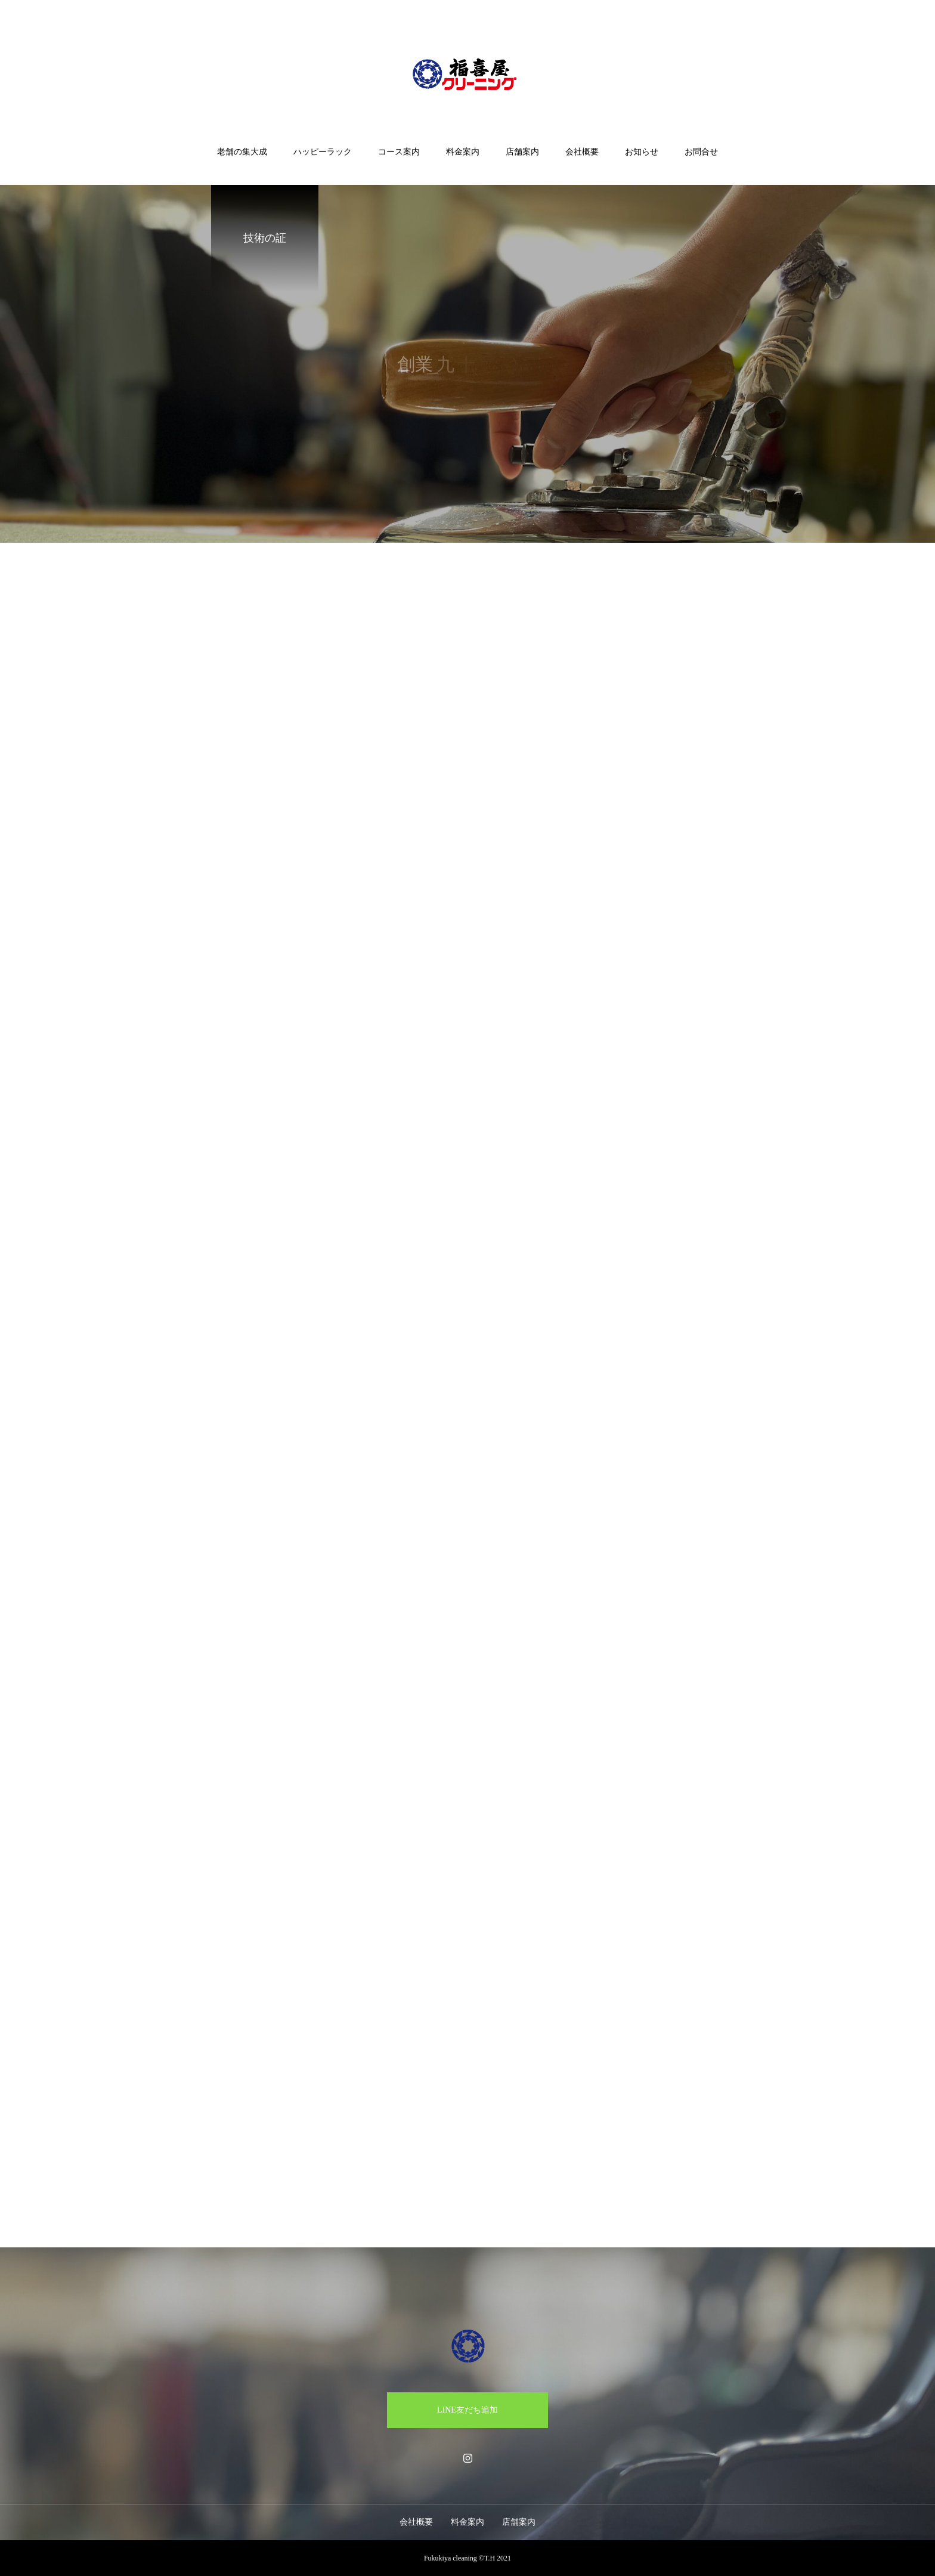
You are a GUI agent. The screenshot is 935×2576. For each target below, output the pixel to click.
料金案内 (462, 151)
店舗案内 (522, 151)
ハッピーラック (322, 151)
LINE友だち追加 (467, 2409)
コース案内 (399, 151)
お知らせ (641, 151)
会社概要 (582, 151)
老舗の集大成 (242, 151)
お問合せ (701, 151)
